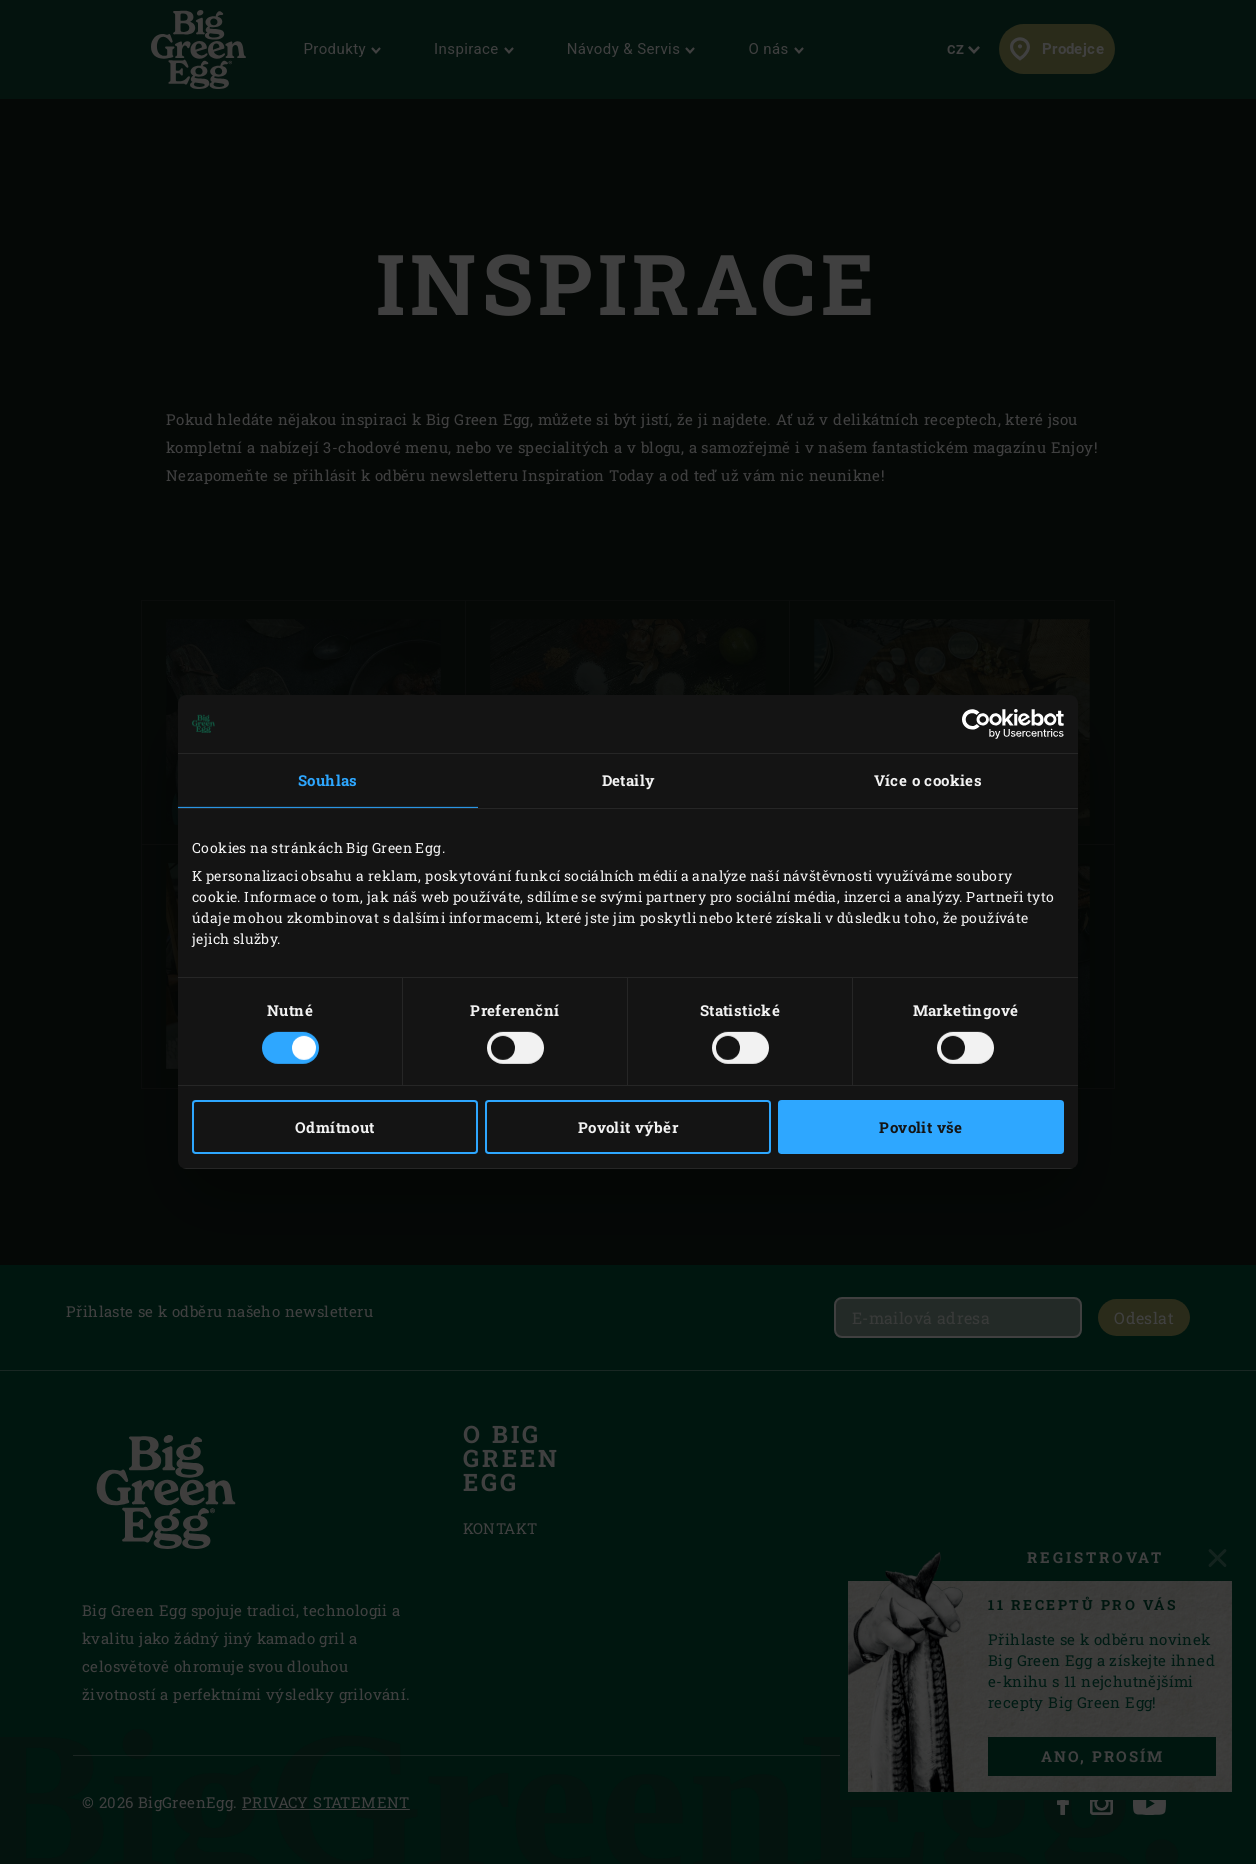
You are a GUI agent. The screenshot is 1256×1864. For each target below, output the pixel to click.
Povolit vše (920, 1127)
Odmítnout (335, 1127)
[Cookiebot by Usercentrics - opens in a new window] (976, 724)
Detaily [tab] (628, 780)
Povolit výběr (628, 1127)
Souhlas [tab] (328, 780)
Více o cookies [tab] (928, 780)
